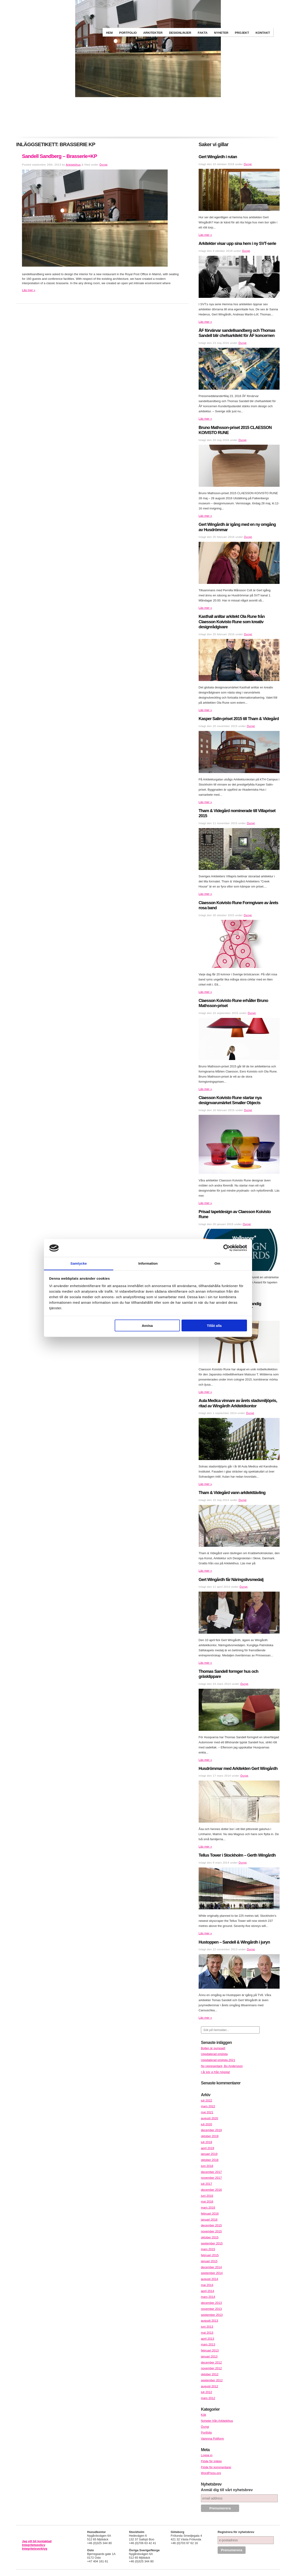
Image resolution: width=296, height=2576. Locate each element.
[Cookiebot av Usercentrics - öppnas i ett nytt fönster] (227, 1248)
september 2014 (212, 2273)
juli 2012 (206, 2392)
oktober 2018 (210, 2160)
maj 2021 (207, 2112)
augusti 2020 (209, 2118)
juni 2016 (207, 2195)
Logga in (207, 2455)
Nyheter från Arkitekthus (217, 2420)
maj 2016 (207, 2201)
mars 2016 (208, 2207)
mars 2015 (208, 2249)
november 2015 (211, 2231)
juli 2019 (206, 2142)
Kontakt (263, 32)
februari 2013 (210, 2350)
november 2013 (211, 2309)
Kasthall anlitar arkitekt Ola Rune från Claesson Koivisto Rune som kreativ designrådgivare (232, 621)
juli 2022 (206, 2100)
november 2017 (211, 2177)
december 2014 (211, 2267)
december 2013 (211, 2303)
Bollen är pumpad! (213, 2048)
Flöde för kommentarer (216, 2467)
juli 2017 (206, 2183)
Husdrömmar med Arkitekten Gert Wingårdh (238, 1768)
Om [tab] (217, 1263)
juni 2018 (207, 2166)
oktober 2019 (210, 2136)
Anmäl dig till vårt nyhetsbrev (227, 2490)
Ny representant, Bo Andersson (222, 2066)
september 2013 (212, 2315)
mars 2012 (208, 2398)
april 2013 (207, 2338)
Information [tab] (148, 1263)
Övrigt (103, 164)
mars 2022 (208, 2106)
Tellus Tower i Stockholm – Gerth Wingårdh (237, 1855)
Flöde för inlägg (211, 2461)
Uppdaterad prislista (214, 2054)
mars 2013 (208, 2344)
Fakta (202, 32)
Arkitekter (153, 32)
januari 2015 (209, 2261)
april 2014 (207, 2291)
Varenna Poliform (212, 2438)
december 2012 (211, 2362)
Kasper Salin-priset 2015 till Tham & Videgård (239, 718)
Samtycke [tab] (79, 1263)
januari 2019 (209, 2154)
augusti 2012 (209, 2386)
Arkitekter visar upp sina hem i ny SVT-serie (237, 243)
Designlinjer (180, 32)
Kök (203, 2414)
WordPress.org (211, 2473)
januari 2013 (209, 2356)
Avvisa (147, 1326)
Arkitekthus (63, 12)
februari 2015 (210, 2255)
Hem (109, 32)
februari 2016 (210, 2213)
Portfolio (128, 32)
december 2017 (211, 2172)
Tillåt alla (214, 1326)
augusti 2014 (209, 2279)
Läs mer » (28, 290)
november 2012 (211, 2368)
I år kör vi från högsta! (215, 2072)
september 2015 (212, 2243)
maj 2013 (207, 2332)
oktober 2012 (210, 2374)
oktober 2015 (210, 2237)
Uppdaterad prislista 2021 (218, 2060)
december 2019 (211, 2130)
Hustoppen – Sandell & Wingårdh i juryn (234, 1942)
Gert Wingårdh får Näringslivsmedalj (231, 1579)
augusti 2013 (209, 2320)
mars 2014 (208, 2297)
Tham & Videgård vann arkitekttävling (232, 1492)
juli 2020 (206, 2124)
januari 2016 (209, 2219)
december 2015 (211, 2225)
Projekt (242, 32)
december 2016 (211, 2189)
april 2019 (207, 2148)
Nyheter (221, 32)
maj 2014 (207, 2285)
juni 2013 (207, 2326)
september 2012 (212, 2380)
